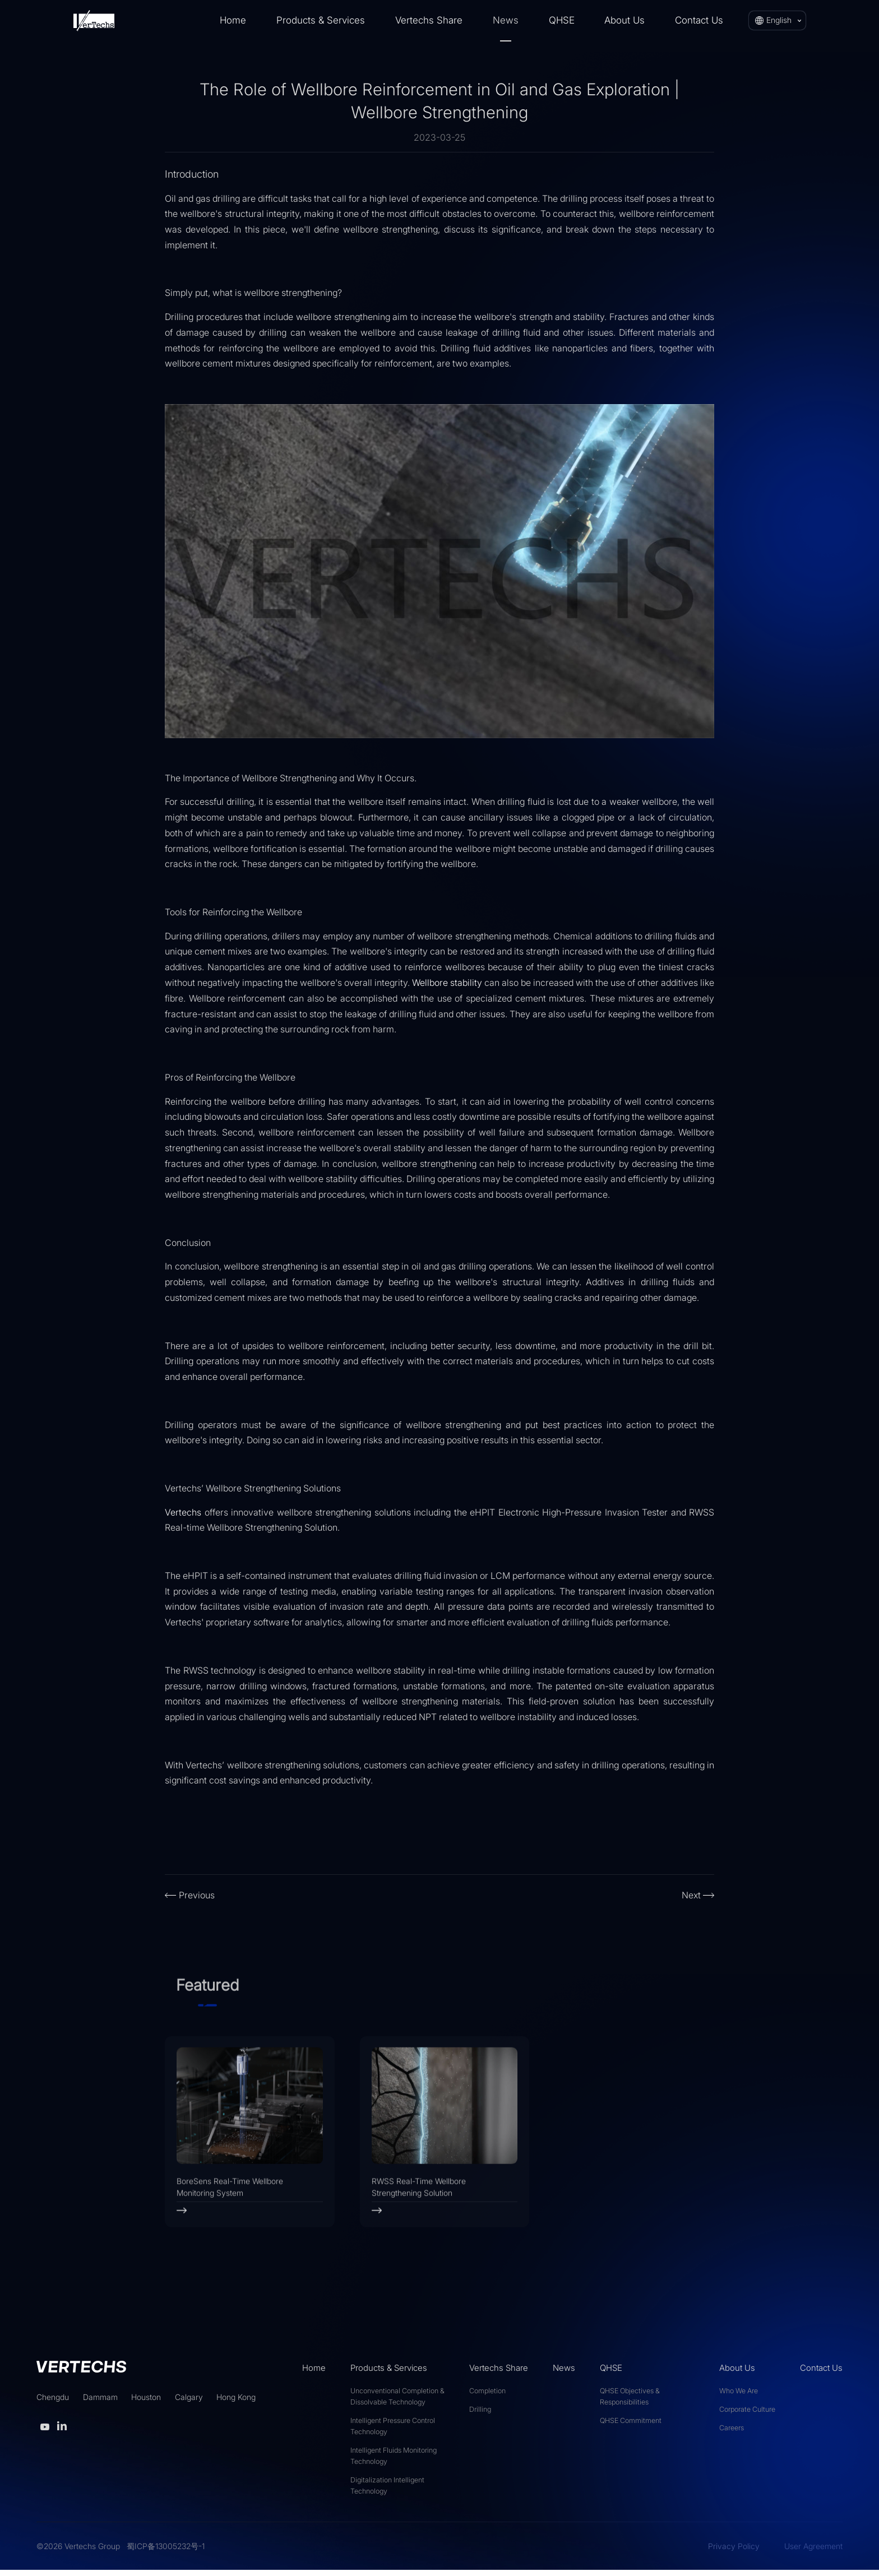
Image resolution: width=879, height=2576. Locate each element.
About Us (624, 20)
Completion (487, 2396)
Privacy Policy (734, 2551)
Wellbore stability (447, 982)
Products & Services (320, 20)
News (506, 20)
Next (691, 1895)
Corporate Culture (747, 2415)
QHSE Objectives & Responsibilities (630, 2402)
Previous (197, 1895)
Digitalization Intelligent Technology (387, 2491)
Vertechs (183, 1512)
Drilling (480, 2415)
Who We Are (738, 2396)
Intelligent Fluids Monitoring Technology (393, 2461)
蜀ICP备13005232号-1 (166, 2551)
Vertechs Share (428, 20)
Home (233, 20)
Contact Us (699, 20)
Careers (731, 2433)
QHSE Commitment (630, 2426)
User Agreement (813, 2551)
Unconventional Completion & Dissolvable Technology (397, 2402)
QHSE (562, 20)
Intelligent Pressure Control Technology (392, 2431)
